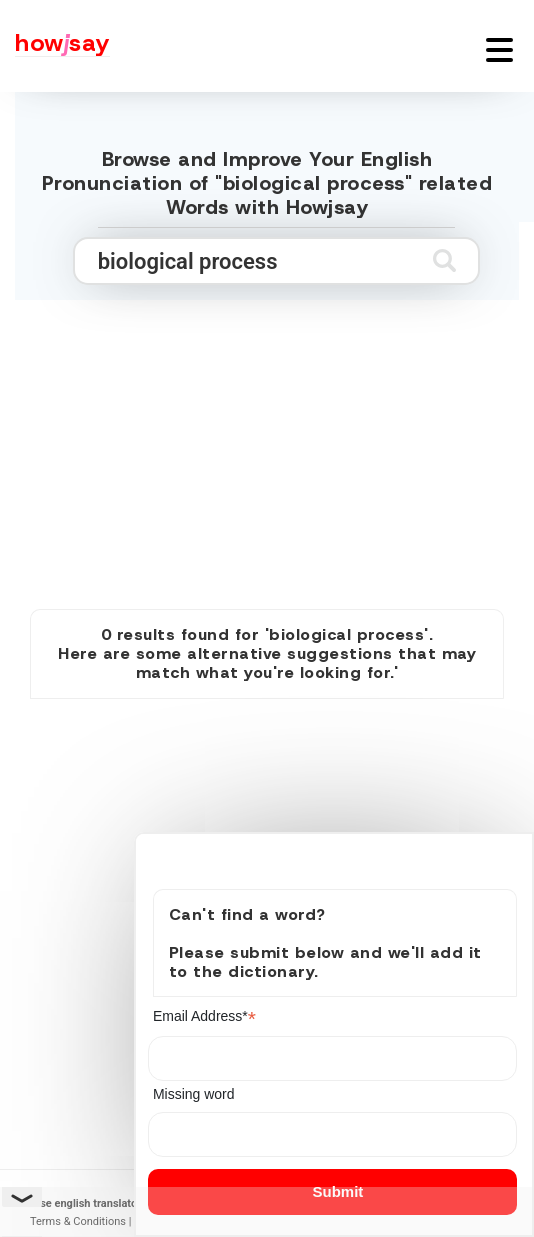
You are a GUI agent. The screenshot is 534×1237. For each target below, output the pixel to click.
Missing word (194, 1094)
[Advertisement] (267, 432)
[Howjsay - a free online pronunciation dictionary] (55, 46)
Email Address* (204, 1016)
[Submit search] (444, 260)
